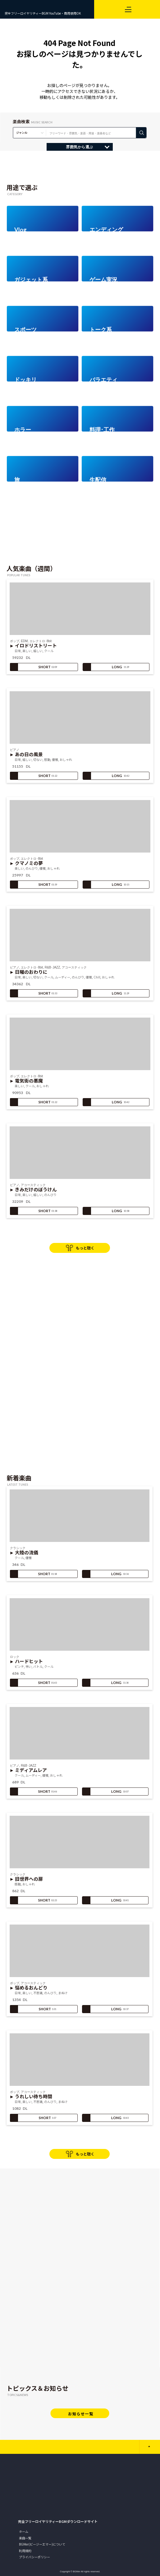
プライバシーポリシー (34, 2557)
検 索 (141, 132)
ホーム (23, 2531)
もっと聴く (85, 1247)
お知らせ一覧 (80, 2413)
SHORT (33, 667)
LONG (106, 667)
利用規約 (25, 2550)
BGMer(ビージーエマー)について (42, 2544)
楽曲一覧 (25, 2538)
